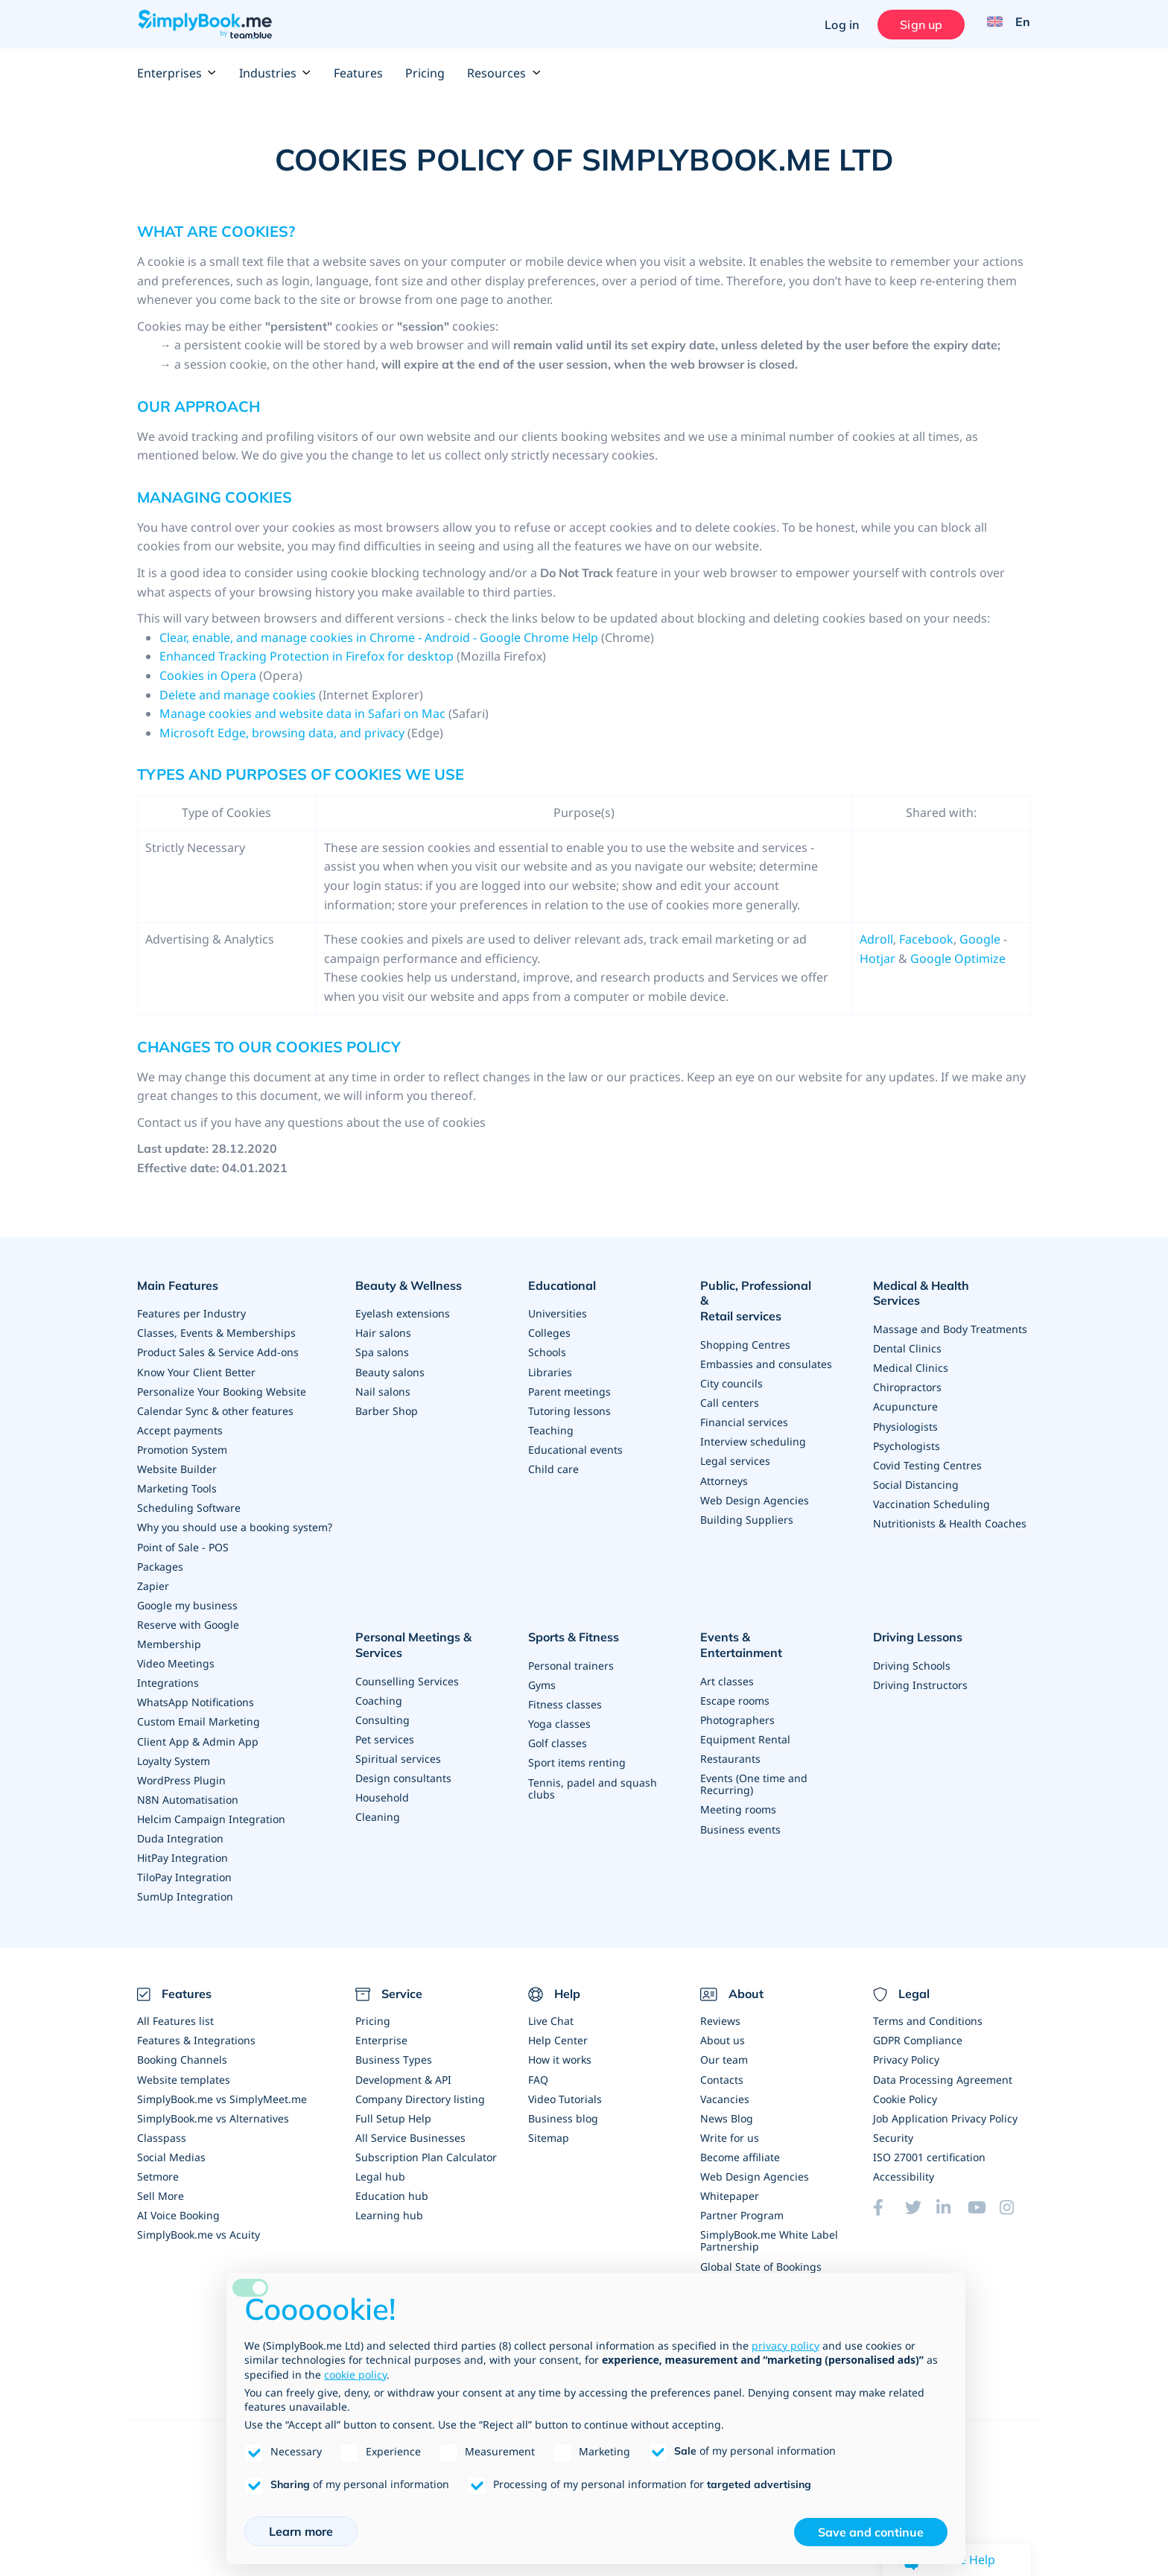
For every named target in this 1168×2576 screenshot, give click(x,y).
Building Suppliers (746, 1499)
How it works (559, 2053)
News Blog (726, 2111)
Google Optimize (958, 958)
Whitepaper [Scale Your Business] (729, 2188)
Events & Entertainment (767, 1630)
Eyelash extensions (402, 1309)
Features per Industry (191, 1309)
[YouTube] (983, 2200)
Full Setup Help (393, 2111)
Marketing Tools (177, 1483)
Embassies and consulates (766, 1344)
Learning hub (389, 2208)
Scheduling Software (189, 1502)
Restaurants (730, 1733)
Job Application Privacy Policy (945, 2111)
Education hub (391, 2188)
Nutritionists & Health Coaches (949, 1502)
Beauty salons (390, 1367)
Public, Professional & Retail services (761, 1291)
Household (382, 1788)
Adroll (876, 939)
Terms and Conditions (928, 2014)
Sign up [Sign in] (918, 24)
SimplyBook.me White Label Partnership (769, 2233)
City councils (731, 1363)
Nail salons (382, 1386)
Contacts (721, 2072)
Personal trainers (571, 1656)
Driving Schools (911, 1656)
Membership (169, 1638)
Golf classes (557, 1733)
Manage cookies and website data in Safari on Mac (302, 713)
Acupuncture (905, 1386)
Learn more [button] (301, 2531)
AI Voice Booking (178, 2208)
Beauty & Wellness (408, 1283)
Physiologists (905, 1406)
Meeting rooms (738, 1784)
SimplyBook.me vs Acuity (198, 2227)
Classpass (161, 2130)
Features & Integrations (196, 2033)
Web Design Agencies (754, 1479)
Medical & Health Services (946, 1283)
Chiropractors (907, 1367)
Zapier (153, 1580)
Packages (160, 1560)
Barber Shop (386, 1406)
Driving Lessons (917, 1630)
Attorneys (724, 1460)
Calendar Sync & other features (215, 1406)
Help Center (558, 2033)
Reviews (720, 2014)
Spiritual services (398, 1749)
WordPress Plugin (181, 1773)
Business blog (563, 2111)
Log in (839, 24)
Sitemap (548, 2130)
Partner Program (742, 2208)
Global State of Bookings (761, 2258)
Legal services (735, 1441)
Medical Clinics (910, 1348)
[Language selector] (1004, 24)
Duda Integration (180, 1832)
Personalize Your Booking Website (221, 1386)
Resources (504, 73)
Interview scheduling (753, 1421)
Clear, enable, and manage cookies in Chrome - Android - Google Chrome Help (378, 637)
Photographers (737, 1695)
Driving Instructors (920, 1675)
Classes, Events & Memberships (216, 1328)
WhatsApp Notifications (195, 1696)
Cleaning (377, 1807)
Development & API (403, 2072)
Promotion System (182, 1444)
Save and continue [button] (871, 2532)
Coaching (378, 1691)
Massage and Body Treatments (950, 1309)
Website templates (183, 2072)
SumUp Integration (185, 1890)
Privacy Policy (906, 2053)
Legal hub (380, 2169)
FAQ (538, 2072)
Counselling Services (407, 1671)
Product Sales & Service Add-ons (218, 1348)
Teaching (551, 1425)
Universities (557, 1309)
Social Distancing (916, 1464)
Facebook (926, 939)
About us (722, 2033)
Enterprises (177, 73)
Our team (724, 2053)
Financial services (744, 1402)
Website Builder (177, 1464)
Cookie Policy (905, 2091)
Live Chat (551, 2014)
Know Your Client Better (196, 1367)
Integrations (168, 1677)
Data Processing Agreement (942, 2072)
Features (358, 73)
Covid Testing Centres (927, 1444)
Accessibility (903, 2169)
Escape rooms (734, 1675)
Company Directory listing (420, 2091)
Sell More (160, 2188)
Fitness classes (565, 1695)
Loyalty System (173, 1754)
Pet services (384, 1730)
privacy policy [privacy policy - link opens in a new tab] (785, 2345)
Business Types (393, 2053)
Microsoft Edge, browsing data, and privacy (281, 733)
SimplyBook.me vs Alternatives (213, 2111)
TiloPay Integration (184, 1870)
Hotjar (877, 958)
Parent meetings (569, 1386)
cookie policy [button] (355, 2374)
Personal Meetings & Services (407, 1638)
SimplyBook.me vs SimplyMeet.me (222, 2091)
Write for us (729, 2130)
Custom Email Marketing (198, 1715)
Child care (553, 1464)
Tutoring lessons (569, 1406)
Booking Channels (182, 2053)
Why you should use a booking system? (234, 1522)
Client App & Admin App (197, 1735)
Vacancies (724, 2091)
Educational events (575, 1444)
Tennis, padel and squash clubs (592, 1778)
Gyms (542, 1675)
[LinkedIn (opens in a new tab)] (952, 2200)
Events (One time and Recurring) (753, 1759)
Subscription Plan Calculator (426, 2150)
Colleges (549, 1328)
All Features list (175, 2014)
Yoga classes (559, 1714)
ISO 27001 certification (929, 2150)
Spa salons (382, 1348)
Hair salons (383, 1328)
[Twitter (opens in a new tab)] (920, 2200)
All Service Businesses (410, 2130)
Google (979, 939)
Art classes (727, 1656)
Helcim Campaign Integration (211, 1812)
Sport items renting (577, 1753)
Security (893, 2130)
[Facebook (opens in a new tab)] (888, 2200)
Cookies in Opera (207, 675)
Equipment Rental (745, 1714)
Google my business (187, 1599)
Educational (562, 1283)
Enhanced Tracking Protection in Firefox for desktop (306, 656)
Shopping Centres (745, 1324)
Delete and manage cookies (239, 695)
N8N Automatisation (187, 1793)
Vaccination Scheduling (931, 1483)
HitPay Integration (182, 1851)
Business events (740, 1803)
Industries (275, 73)
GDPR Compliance (917, 2033)
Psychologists (906, 1425)
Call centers (729, 1383)
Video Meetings (176, 1657)
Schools (547, 1348)
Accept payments (180, 1425)
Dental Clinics (907, 1328)
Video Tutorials (565, 2091)
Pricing (425, 73)
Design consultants (403, 1768)
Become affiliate (740, 2150)
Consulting (382, 1710)
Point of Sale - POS (183, 1541)
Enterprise (381, 2033)
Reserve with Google (188, 1619)
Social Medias (171, 2150)
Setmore (158, 2169)
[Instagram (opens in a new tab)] (1015, 2200)
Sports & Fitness (573, 1630)
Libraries (550, 1367)
